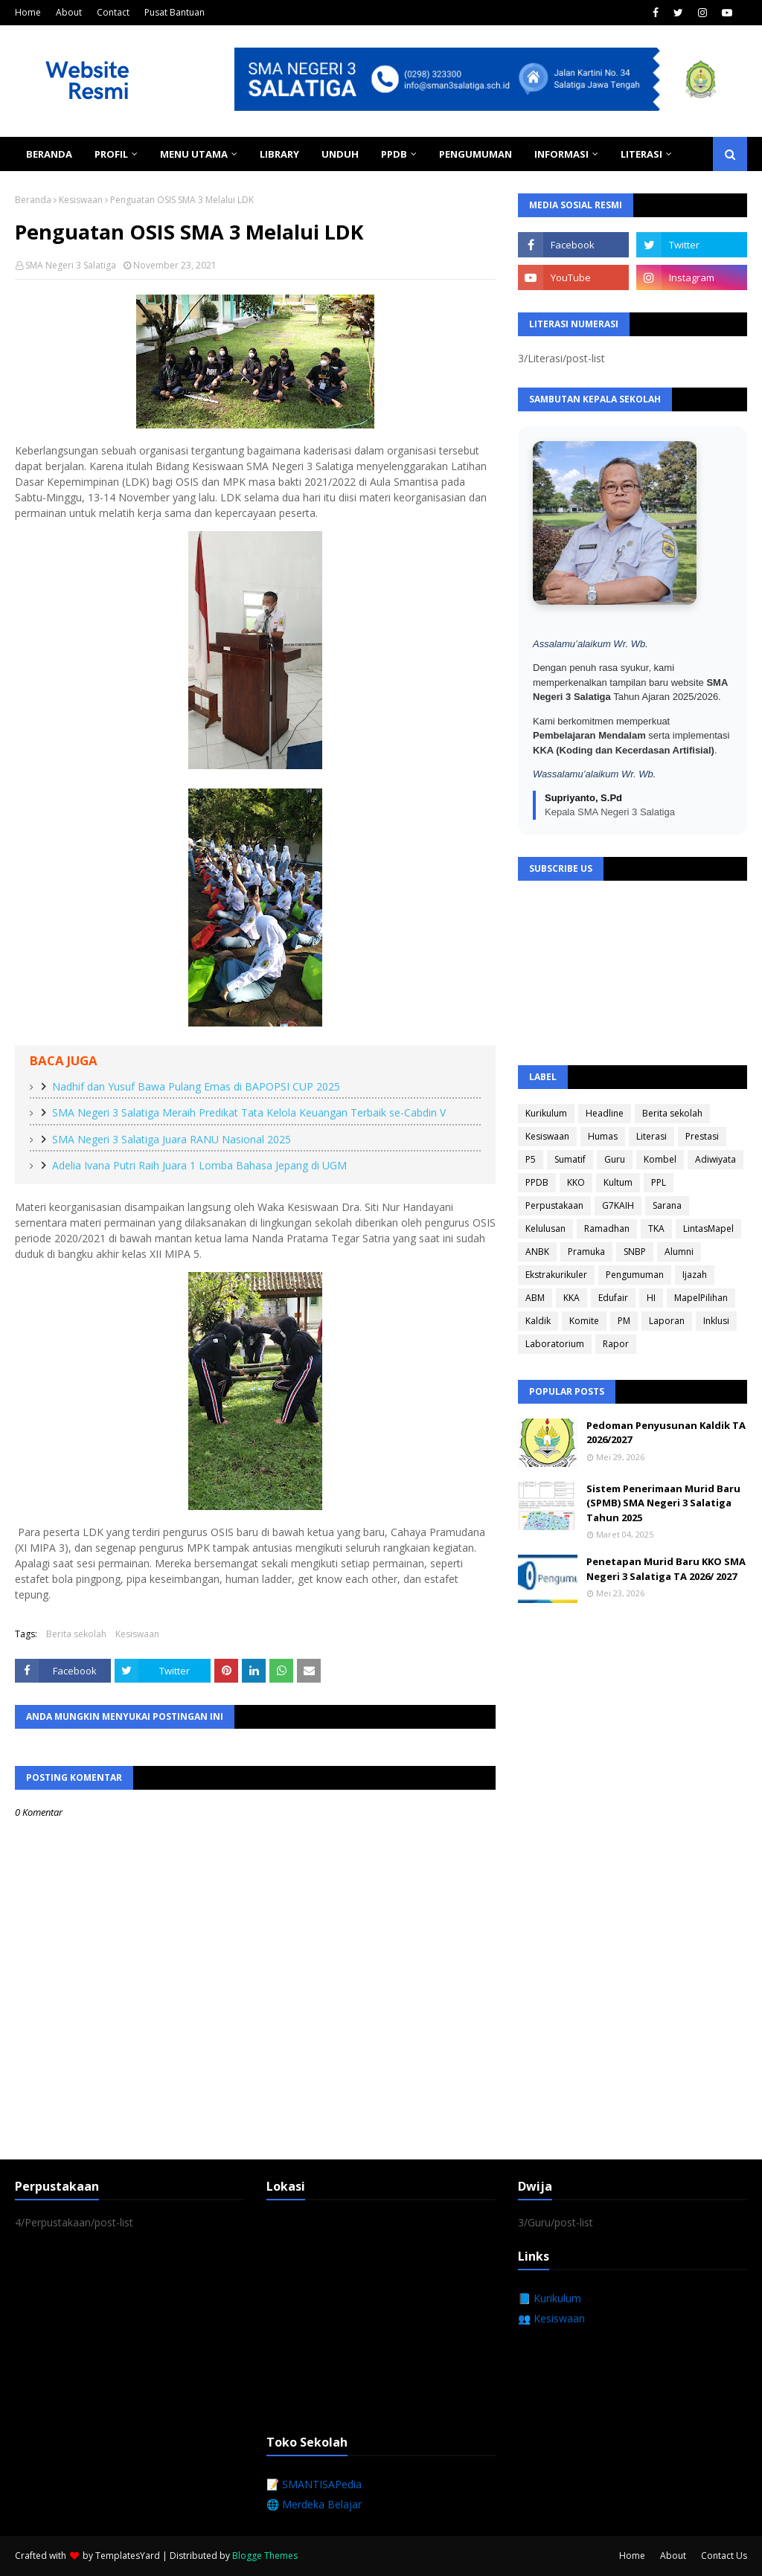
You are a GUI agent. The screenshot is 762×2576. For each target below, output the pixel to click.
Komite (584, 1320)
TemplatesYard (127, 2555)
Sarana (667, 1205)
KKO (576, 1182)
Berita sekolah (76, 1634)
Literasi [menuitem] (641, 154)
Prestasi (702, 1136)
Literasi (651, 1136)
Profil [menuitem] (111, 154)
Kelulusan (545, 1228)
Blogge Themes (265, 2555)
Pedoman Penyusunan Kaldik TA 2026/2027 (666, 1433)
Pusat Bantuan (174, 12)
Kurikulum (546, 1113)
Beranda (33, 199)
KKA (571, 1297)
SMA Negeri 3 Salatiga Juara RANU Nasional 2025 (171, 1139)
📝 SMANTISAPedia (314, 2484)
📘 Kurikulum (549, 2298)
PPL (658, 1182)
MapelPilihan (701, 1297)
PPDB (536, 1182)
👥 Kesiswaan (551, 2318)
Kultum (618, 1182)
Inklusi (716, 1320)
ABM (535, 1297)
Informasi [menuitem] (561, 154)
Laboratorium (554, 1343)
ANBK (537, 1251)
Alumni (679, 1251)
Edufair (613, 1297)
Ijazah (694, 1274)
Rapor (616, 1343)
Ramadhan (607, 1228)
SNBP (635, 1251)
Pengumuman (635, 1274)
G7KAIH (618, 1205)
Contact (113, 12)
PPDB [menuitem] (394, 154)
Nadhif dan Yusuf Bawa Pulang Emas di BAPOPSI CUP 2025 (196, 1086)
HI (651, 1297)
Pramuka (586, 1251)
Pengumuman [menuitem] (475, 154)
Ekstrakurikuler (556, 1274)
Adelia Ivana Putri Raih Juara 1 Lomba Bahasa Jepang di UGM (199, 1165)
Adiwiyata (715, 1159)
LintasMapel (708, 1228)
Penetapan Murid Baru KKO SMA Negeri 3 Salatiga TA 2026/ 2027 (666, 1569)
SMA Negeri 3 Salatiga (70, 265)
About (69, 12)
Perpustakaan (554, 1205)
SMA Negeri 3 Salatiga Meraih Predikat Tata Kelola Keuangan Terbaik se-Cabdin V (249, 1112)
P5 (530, 1159)
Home (28, 12)
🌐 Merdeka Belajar (314, 2504)
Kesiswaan (81, 199)
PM (624, 1320)
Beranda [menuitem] (49, 154)
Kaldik (538, 1320)
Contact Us (724, 2555)
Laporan (667, 1320)
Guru (614, 1159)
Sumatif (570, 1159)
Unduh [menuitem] (340, 154)
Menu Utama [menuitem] (194, 154)
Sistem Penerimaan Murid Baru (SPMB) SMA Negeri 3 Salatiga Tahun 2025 (663, 1503)
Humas (603, 1136)
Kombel (660, 1159)
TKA (656, 1228)
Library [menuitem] (279, 154)
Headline (605, 1113)
